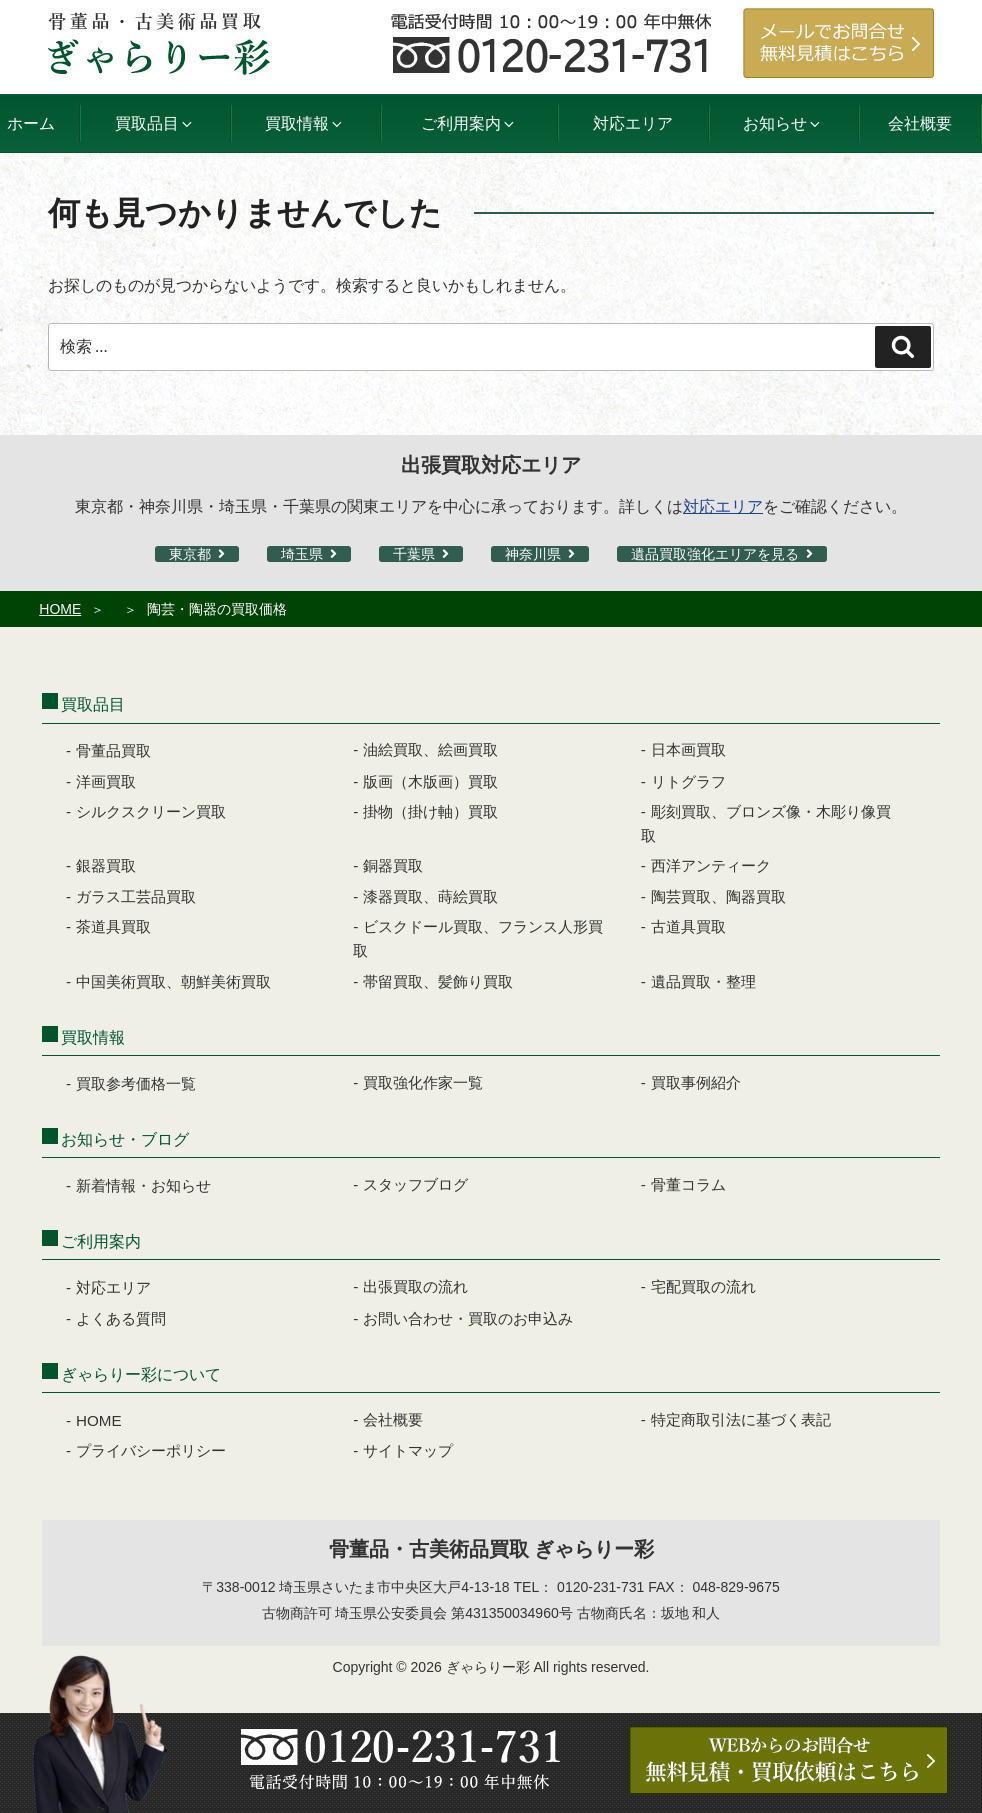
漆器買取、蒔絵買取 (430, 896)
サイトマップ (408, 1450)
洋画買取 (106, 781)
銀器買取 (106, 865)
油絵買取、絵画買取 (430, 749)
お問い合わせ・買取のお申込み (468, 1318)
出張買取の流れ (415, 1286)
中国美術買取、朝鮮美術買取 (173, 981)
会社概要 (920, 123)
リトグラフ (688, 781)
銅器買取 (393, 865)
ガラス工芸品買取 (136, 896)
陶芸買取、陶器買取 (718, 896)
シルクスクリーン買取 (151, 811)
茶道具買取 (113, 926)
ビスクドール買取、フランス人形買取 (478, 938)
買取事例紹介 (696, 1082)
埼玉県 (302, 554)
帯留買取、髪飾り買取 (438, 981)
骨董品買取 (113, 750)
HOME (60, 609)
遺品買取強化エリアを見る (715, 554)
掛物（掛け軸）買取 (430, 811)
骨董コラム (688, 1184)
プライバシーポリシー (151, 1450)
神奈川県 (533, 554)
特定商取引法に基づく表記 (741, 1419)
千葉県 (414, 554)
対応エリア (633, 123)
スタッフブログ (415, 1184)
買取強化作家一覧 (423, 1082)
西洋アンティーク (711, 865)
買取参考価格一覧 (136, 1083)
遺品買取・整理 (703, 981)
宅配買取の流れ (703, 1286)
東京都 (190, 554)
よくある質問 (121, 1318)
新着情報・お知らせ (143, 1185)
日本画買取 (688, 749)
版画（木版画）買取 (430, 781)
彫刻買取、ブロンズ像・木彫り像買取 (766, 823)
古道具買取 (688, 926)
